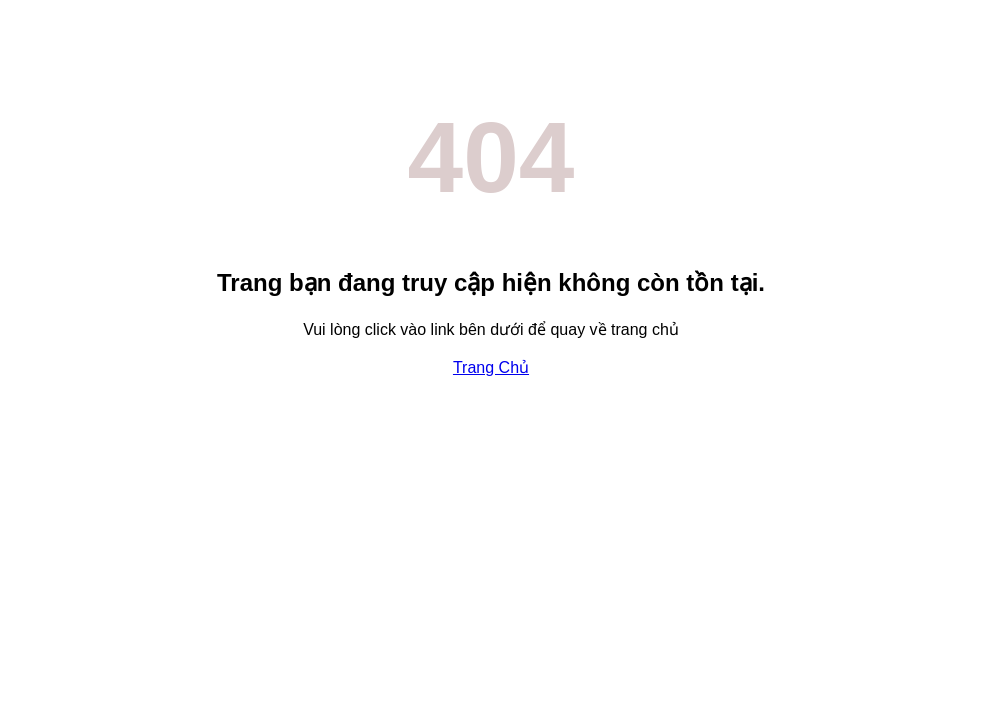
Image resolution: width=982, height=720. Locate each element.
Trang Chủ (491, 367)
